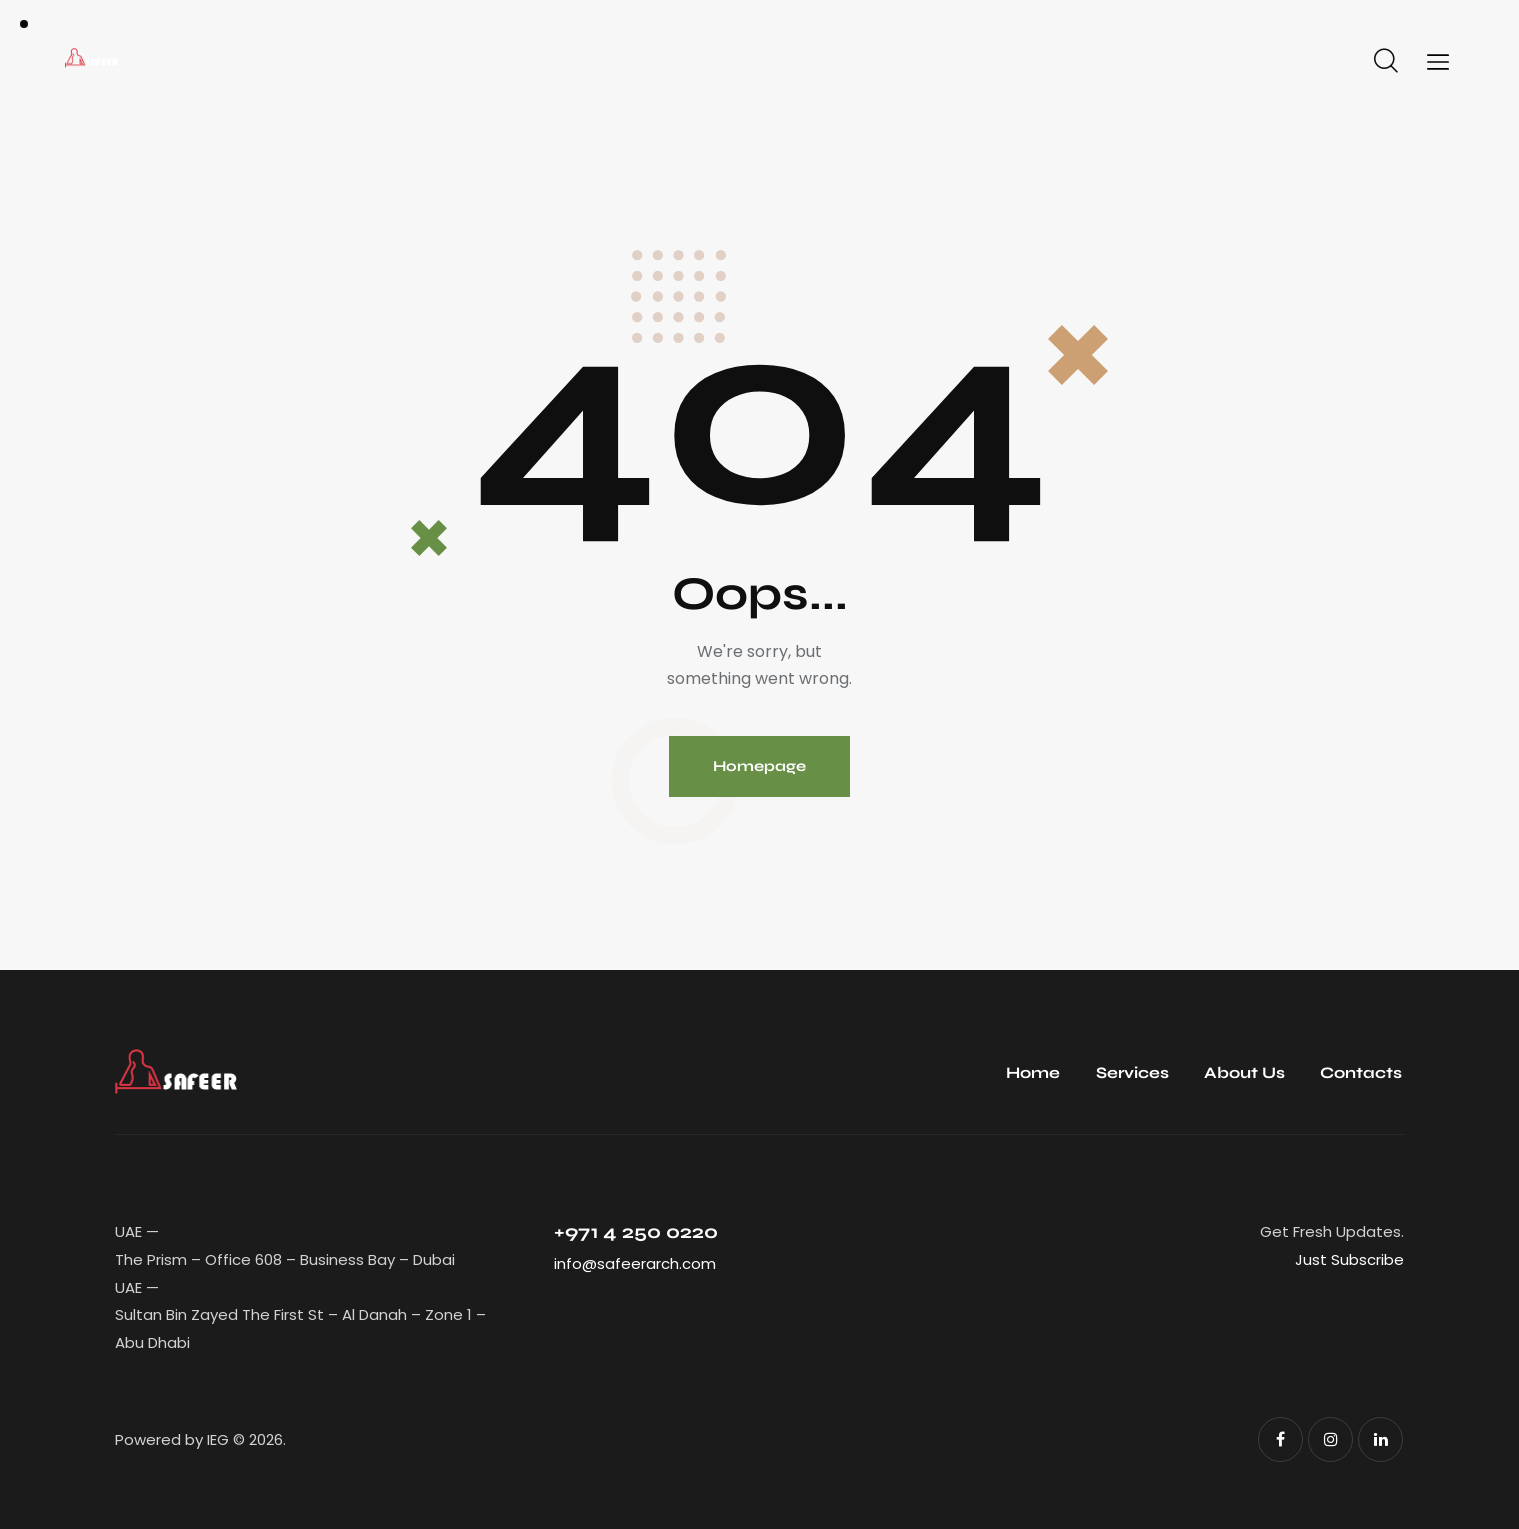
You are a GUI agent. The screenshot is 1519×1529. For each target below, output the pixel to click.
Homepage (759, 766)
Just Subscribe (1349, 1259)
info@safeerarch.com (635, 1263)
